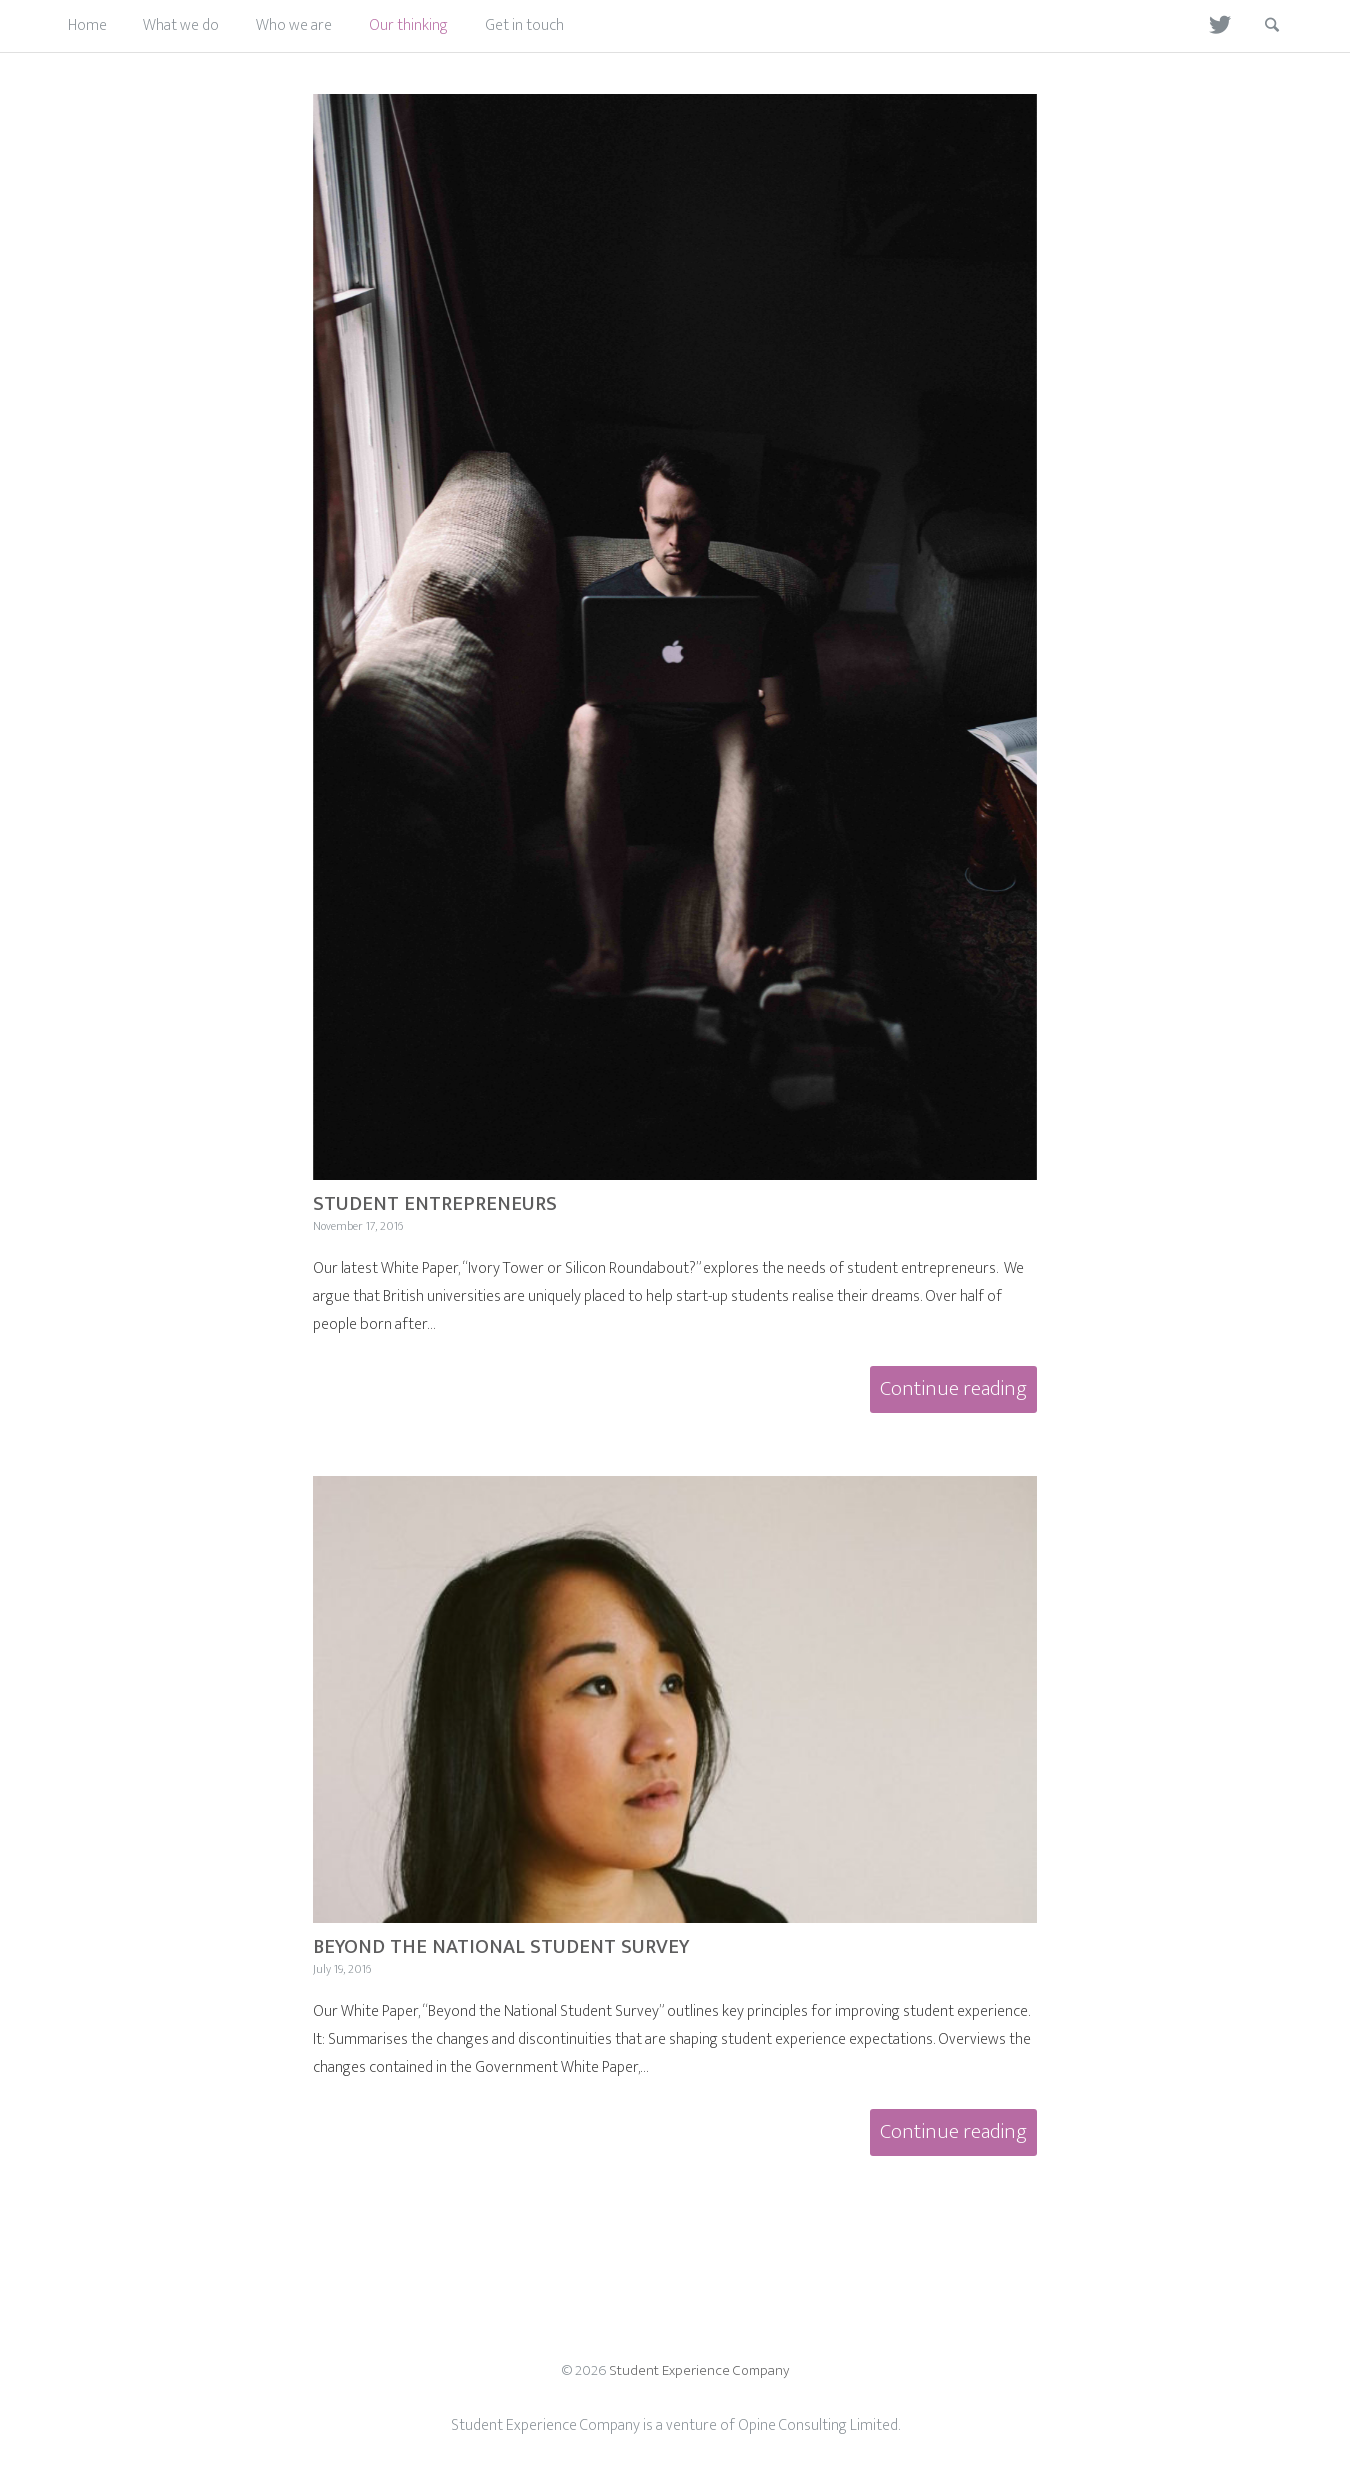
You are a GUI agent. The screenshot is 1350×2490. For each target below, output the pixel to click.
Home (87, 25)
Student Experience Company (699, 2370)
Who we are (294, 25)
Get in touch (524, 25)
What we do (181, 25)
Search (1259, 25)
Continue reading (958, 1391)
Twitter (1211, 25)
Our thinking (408, 25)
